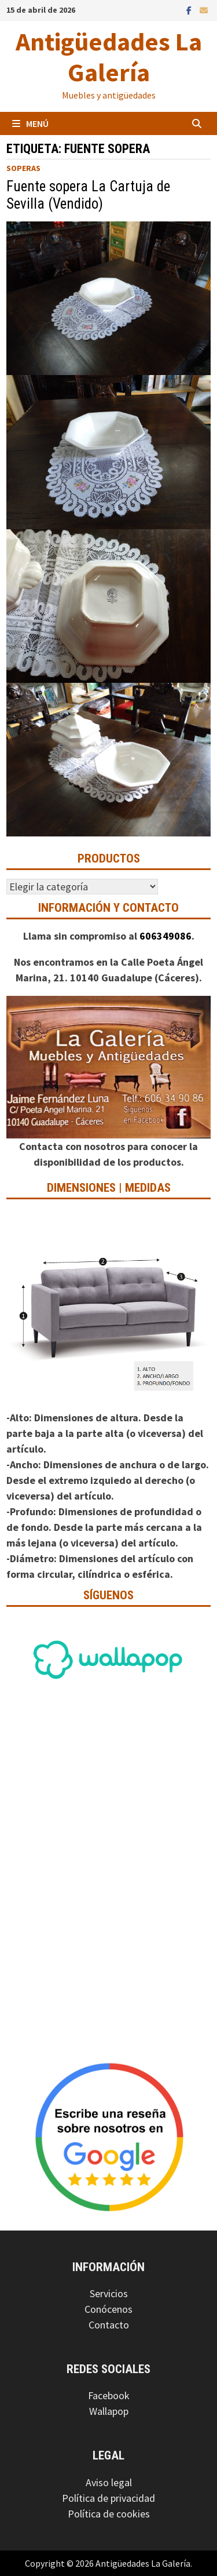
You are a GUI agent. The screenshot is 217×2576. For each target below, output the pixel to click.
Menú (30, 123)
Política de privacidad (108, 2498)
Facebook (109, 2395)
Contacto (109, 2324)
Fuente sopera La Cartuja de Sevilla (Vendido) (88, 195)
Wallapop (108, 2411)
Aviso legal (109, 2482)
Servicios (109, 2293)
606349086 (165, 936)
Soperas (23, 168)
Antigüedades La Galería (109, 57)
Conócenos (108, 2309)
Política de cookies (109, 2513)
